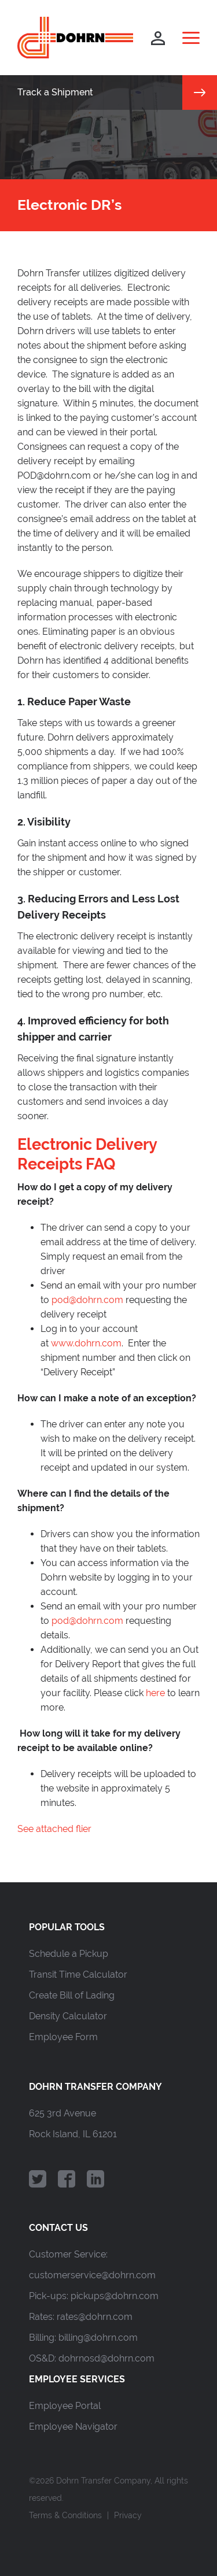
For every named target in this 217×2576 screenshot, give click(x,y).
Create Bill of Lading (72, 1995)
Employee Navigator (73, 2426)
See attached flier (54, 1828)
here (155, 1692)
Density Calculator (68, 2016)
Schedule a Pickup (68, 1953)
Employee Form (63, 2036)
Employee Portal (65, 2405)
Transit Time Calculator (78, 1974)
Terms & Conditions (65, 2515)
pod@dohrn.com (87, 1299)
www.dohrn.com (86, 1343)
